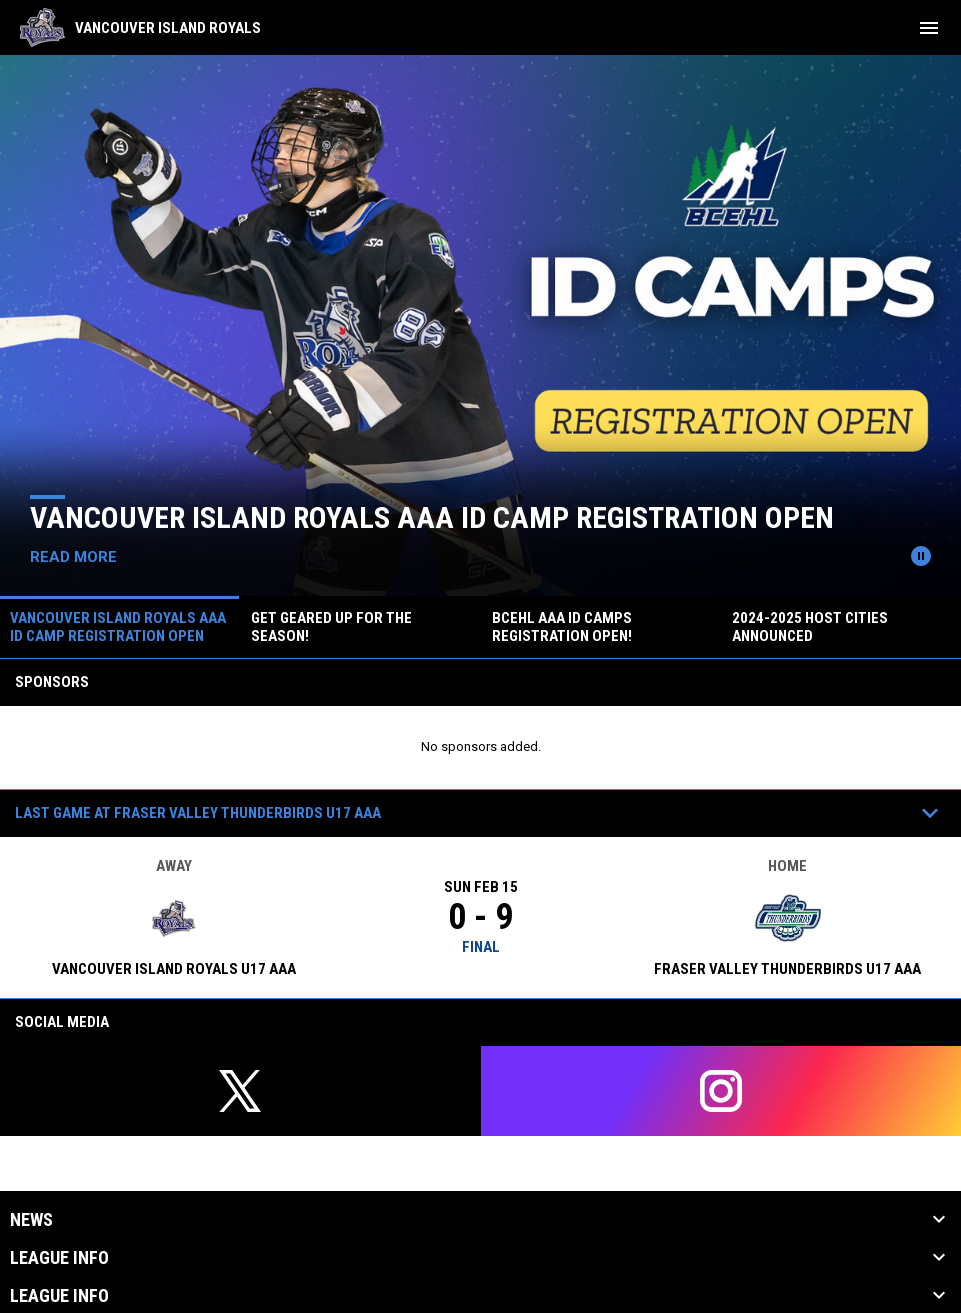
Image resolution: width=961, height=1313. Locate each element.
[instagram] (721, 1091)
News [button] (31, 1220)
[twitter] (240, 1091)
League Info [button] (59, 1258)
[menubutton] (929, 28)
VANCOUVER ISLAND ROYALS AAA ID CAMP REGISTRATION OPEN (432, 517)
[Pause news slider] (921, 556)
